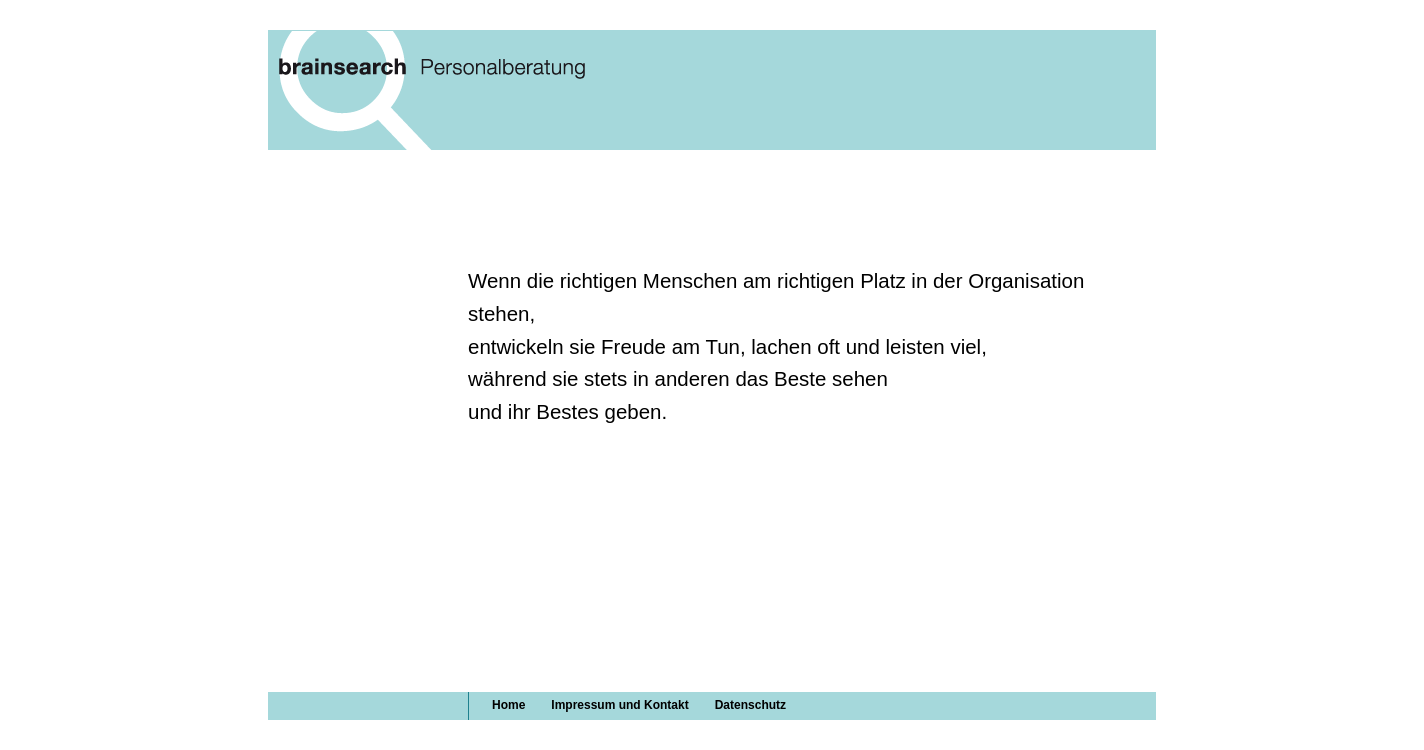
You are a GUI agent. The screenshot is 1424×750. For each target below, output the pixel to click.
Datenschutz (750, 705)
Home (508, 705)
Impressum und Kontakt (619, 705)
